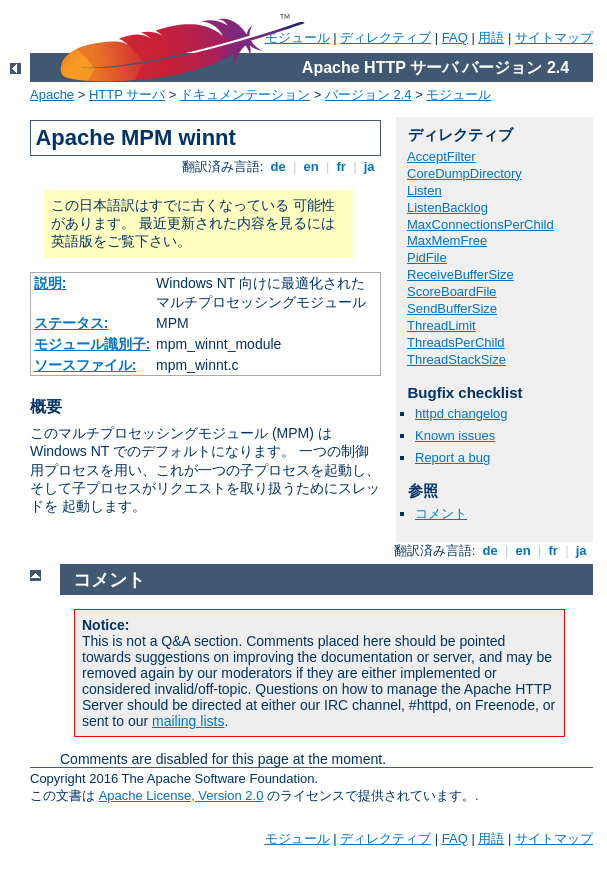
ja (369, 166)
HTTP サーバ (127, 94)
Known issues (455, 435)
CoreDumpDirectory (464, 173)
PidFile (427, 257)
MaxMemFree (447, 240)
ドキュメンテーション (245, 94)
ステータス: (71, 323)
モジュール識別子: (92, 344)
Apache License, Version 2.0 (181, 795)
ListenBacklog (447, 207)
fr (341, 166)
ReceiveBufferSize (460, 274)
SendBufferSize (452, 308)
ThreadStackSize (456, 359)
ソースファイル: (85, 365)
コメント (441, 513)
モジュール (458, 94)
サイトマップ (554, 37)
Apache (52, 94)
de (278, 166)
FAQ (455, 37)
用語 (491, 37)
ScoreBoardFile (452, 291)
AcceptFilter (441, 156)
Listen (424, 190)
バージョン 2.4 (368, 94)
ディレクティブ (385, 37)
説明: (50, 283)
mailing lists (188, 721)
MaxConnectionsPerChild (480, 224)
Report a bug (452, 457)
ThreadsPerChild (456, 342)
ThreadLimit (441, 325)
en (311, 166)
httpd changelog (461, 413)
